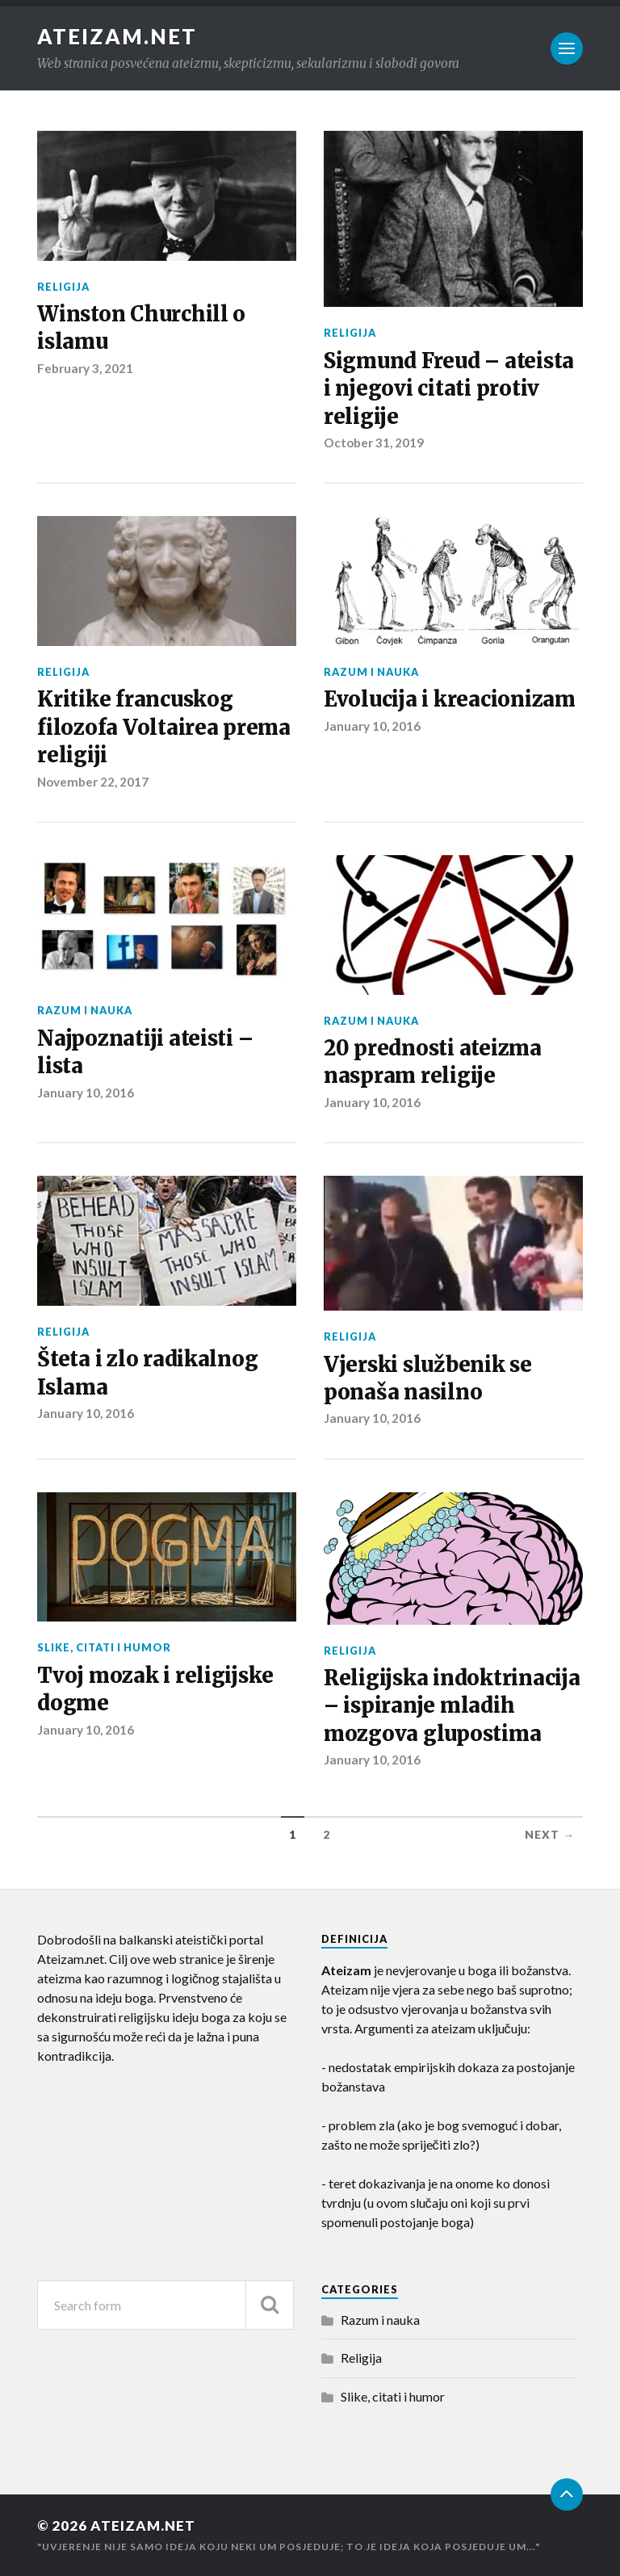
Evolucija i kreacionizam (450, 699)
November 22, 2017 (93, 781)
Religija (63, 286)
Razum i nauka (371, 671)
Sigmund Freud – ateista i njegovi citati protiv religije (449, 389)
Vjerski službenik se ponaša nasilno (428, 1378)
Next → (550, 1834)
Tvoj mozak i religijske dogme (155, 1689)
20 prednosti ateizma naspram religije (433, 1062)
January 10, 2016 (372, 726)
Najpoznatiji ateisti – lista (145, 1052)
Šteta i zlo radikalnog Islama (147, 1372)
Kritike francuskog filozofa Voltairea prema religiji (164, 727)
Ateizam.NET (117, 36)
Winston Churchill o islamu (141, 328)
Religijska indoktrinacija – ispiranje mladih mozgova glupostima (452, 1706)
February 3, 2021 (85, 368)
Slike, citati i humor (104, 1647)
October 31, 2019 (374, 442)
